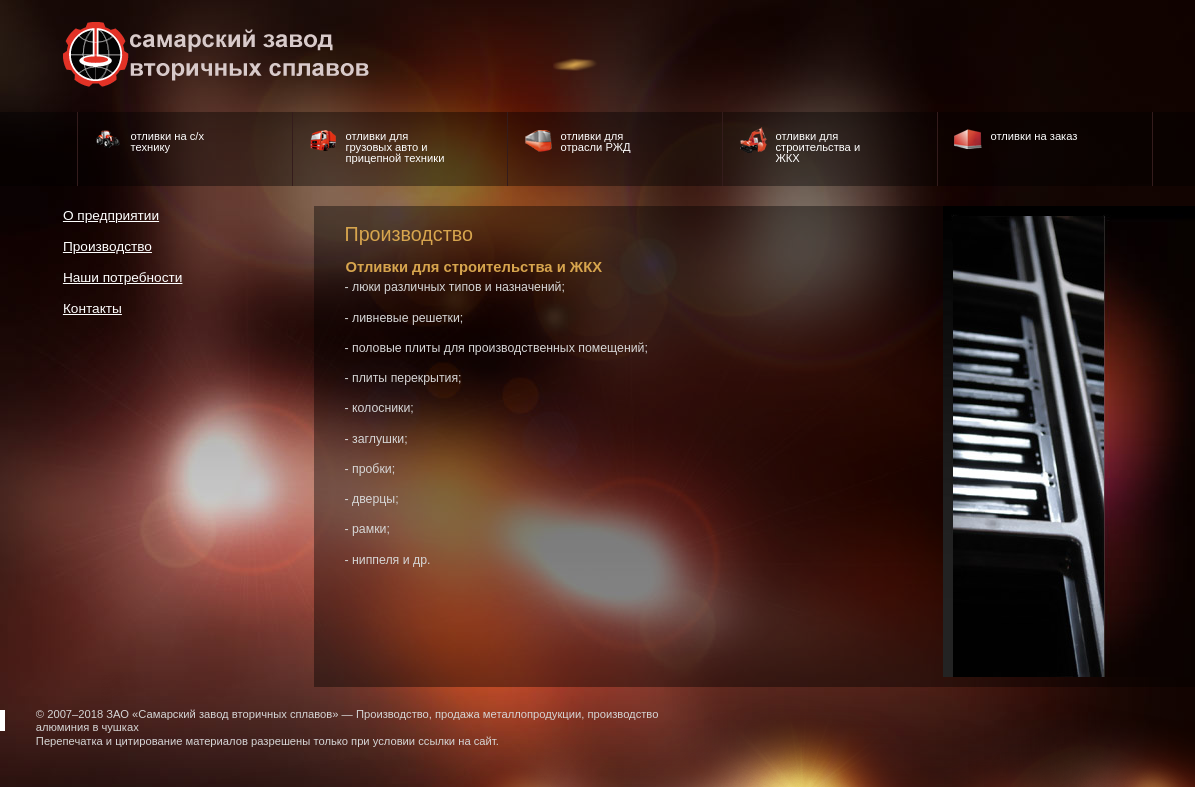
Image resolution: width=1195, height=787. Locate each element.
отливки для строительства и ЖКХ (817, 147)
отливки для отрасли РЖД (595, 141)
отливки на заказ (1033, 136)
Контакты (92, 308)
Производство (107, 246)
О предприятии (111, 215)
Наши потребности (123, 277)
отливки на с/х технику (167, 141)
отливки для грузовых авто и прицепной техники (394, 147)
